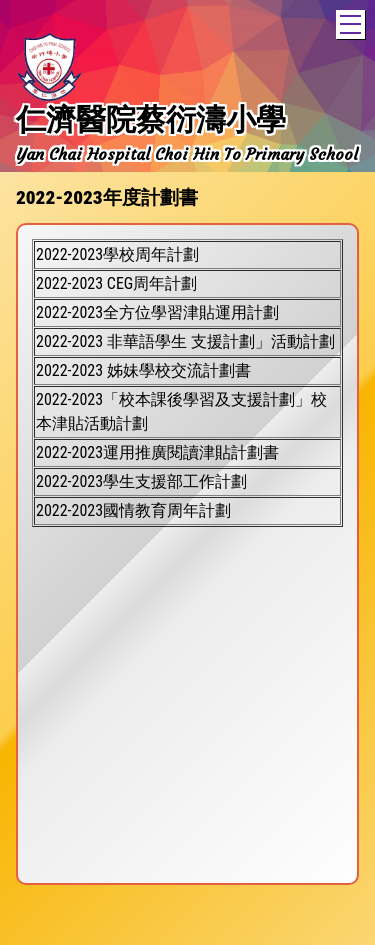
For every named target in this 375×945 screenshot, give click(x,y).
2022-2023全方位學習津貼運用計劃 (157, 312)
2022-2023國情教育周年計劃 (133, 510)
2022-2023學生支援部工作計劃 (141, 481)
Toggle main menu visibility (352, 21)
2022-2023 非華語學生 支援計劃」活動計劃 (185, 341)
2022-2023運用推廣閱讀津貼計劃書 (157, 452)
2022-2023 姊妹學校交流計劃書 (143, 370)
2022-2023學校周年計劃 (117, 254)
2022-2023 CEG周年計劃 (116, 283)
